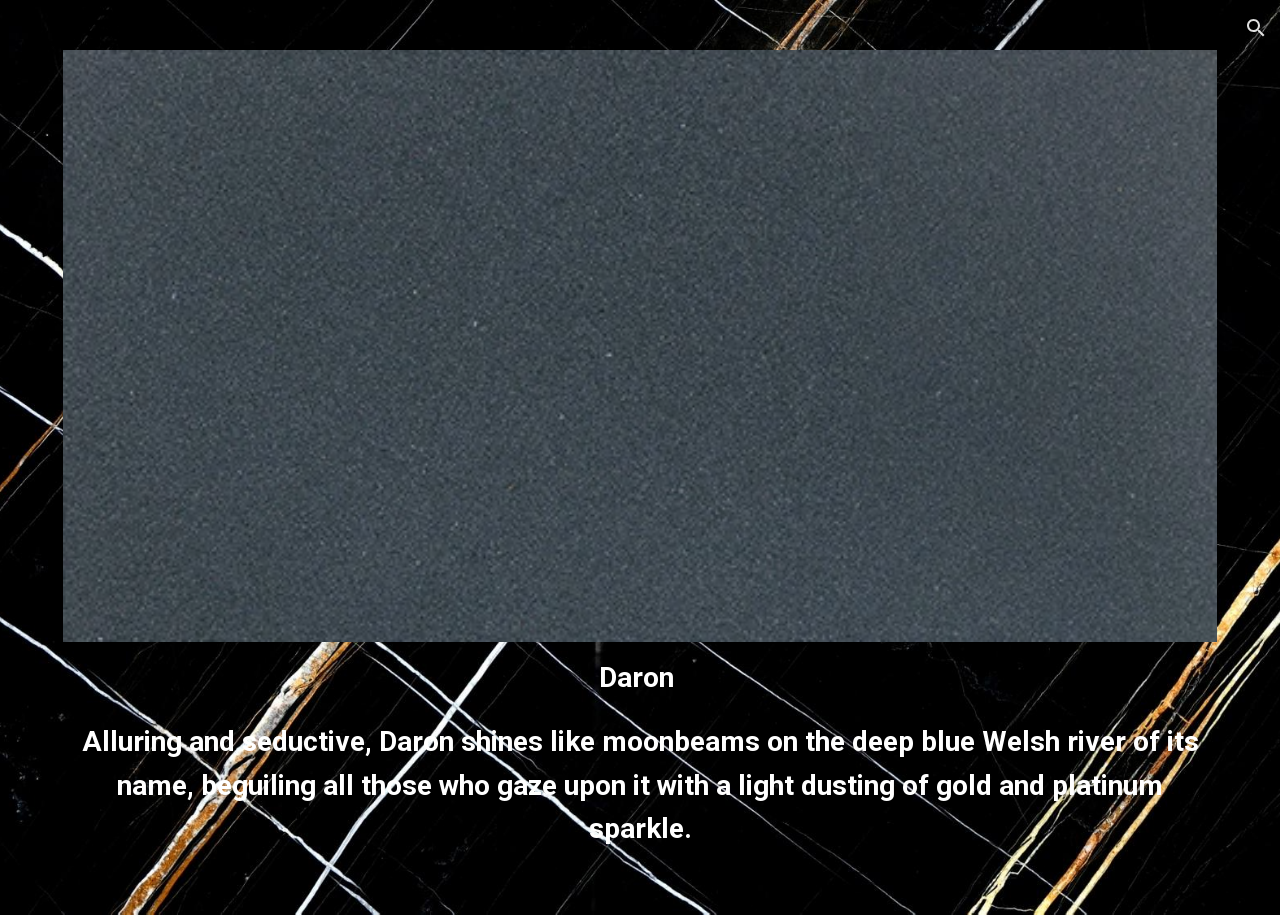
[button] (1256, 28)
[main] (640, 753)
